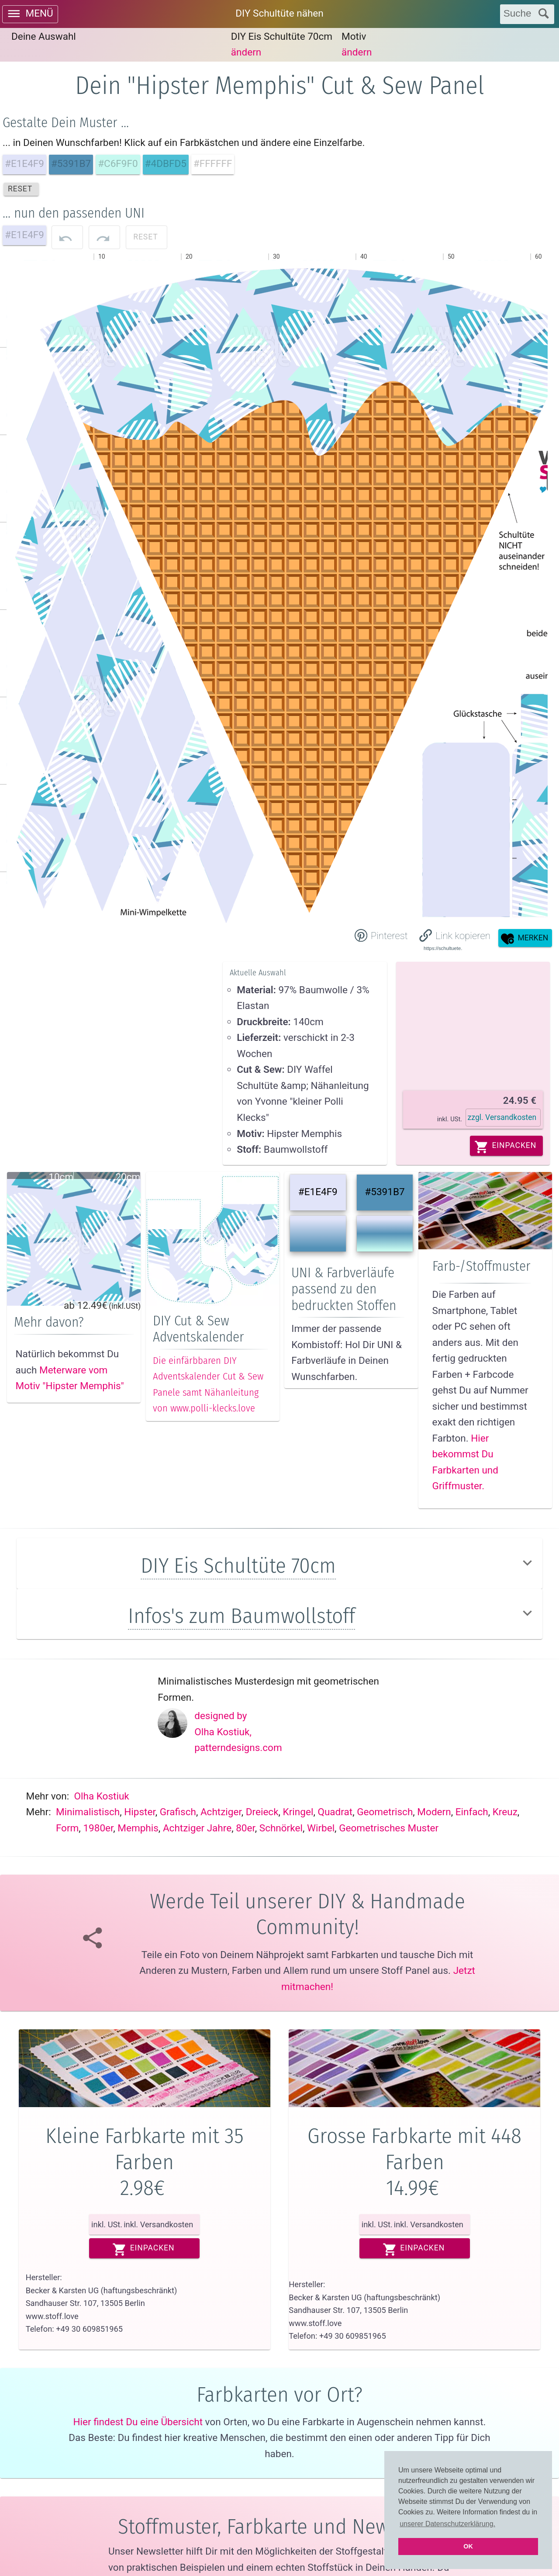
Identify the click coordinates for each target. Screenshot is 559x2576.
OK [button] (468, 2546)
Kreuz (505, 1812)
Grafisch (178, 1812)
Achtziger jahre (197, 1828)
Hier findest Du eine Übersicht (138, 2422)
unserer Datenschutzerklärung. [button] (447, 2523)
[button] (454, 935)
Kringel (298, 1812)
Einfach (471, 1812)
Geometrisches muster (388, 1828)
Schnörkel (281, 1828)
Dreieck (262, 1812)
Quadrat (334, 1812)
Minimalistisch (88, 1812)
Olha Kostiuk (101, 1796)
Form (67, 1828)
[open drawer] (30, 14)
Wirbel (321, 1828)
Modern (434, 1812)
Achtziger (221, 1812)
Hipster (139, 1812)
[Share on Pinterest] (380, 935)
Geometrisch (385, 1812)
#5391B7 (384, 1192)
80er (245, 1828)
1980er (98, 1828)
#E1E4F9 (318, 1192)
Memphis (138, 1828)
